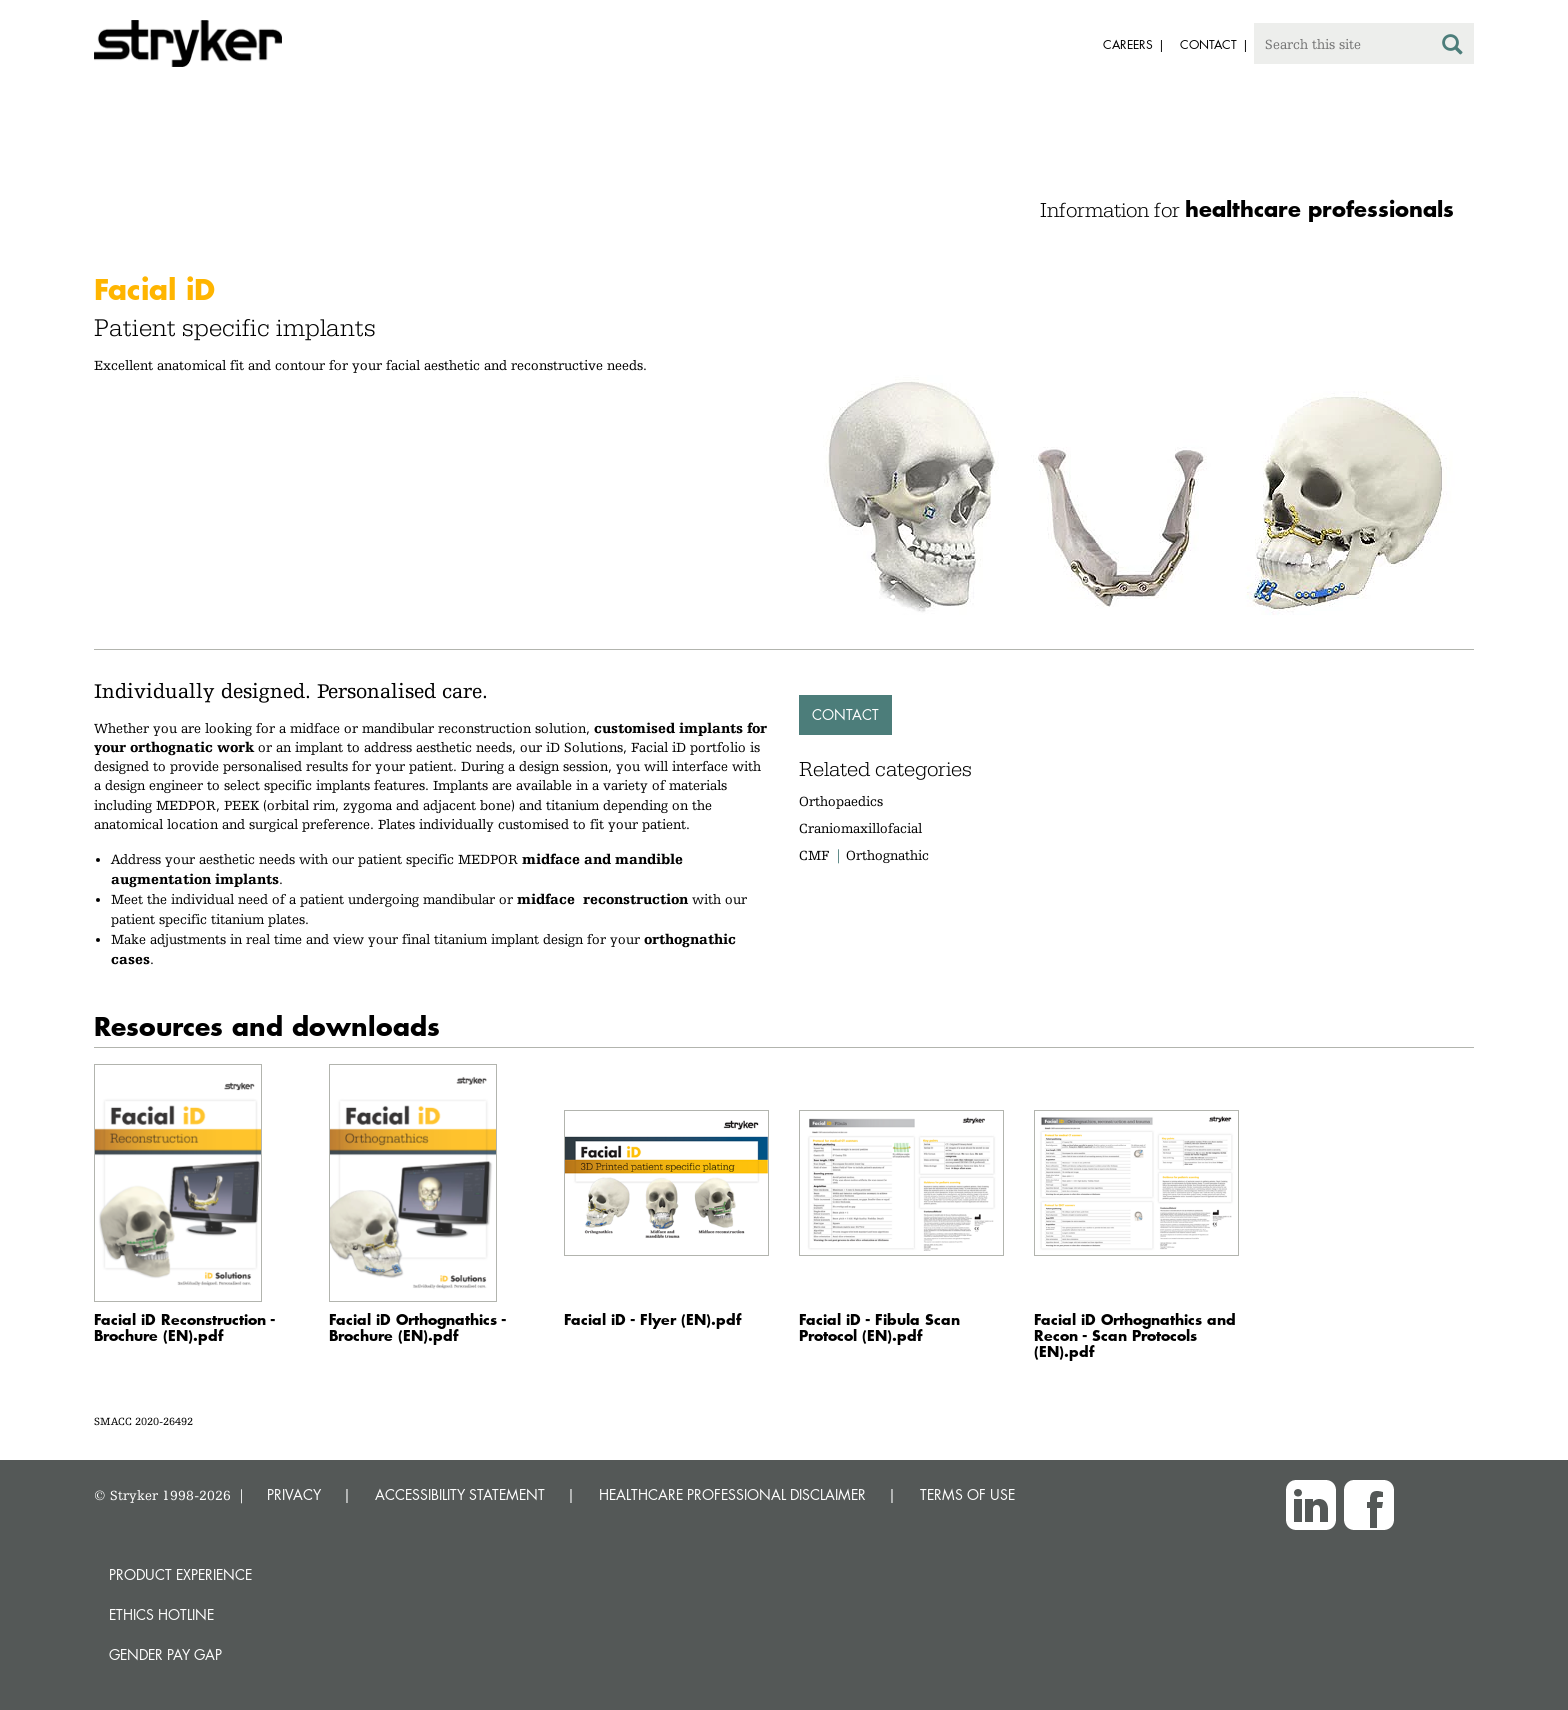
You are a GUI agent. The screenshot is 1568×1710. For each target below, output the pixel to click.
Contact (845, 714)
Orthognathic (887, 855)
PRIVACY (294, 1494)
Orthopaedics (841, 801)
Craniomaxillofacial (860, 828)
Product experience (180, 1574)
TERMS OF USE (967, 1494)
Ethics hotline (161, 1614)
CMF (814, 855)
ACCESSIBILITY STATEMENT (460, 1494)
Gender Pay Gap (165, 1654)
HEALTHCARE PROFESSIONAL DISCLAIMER (732, 1494)
